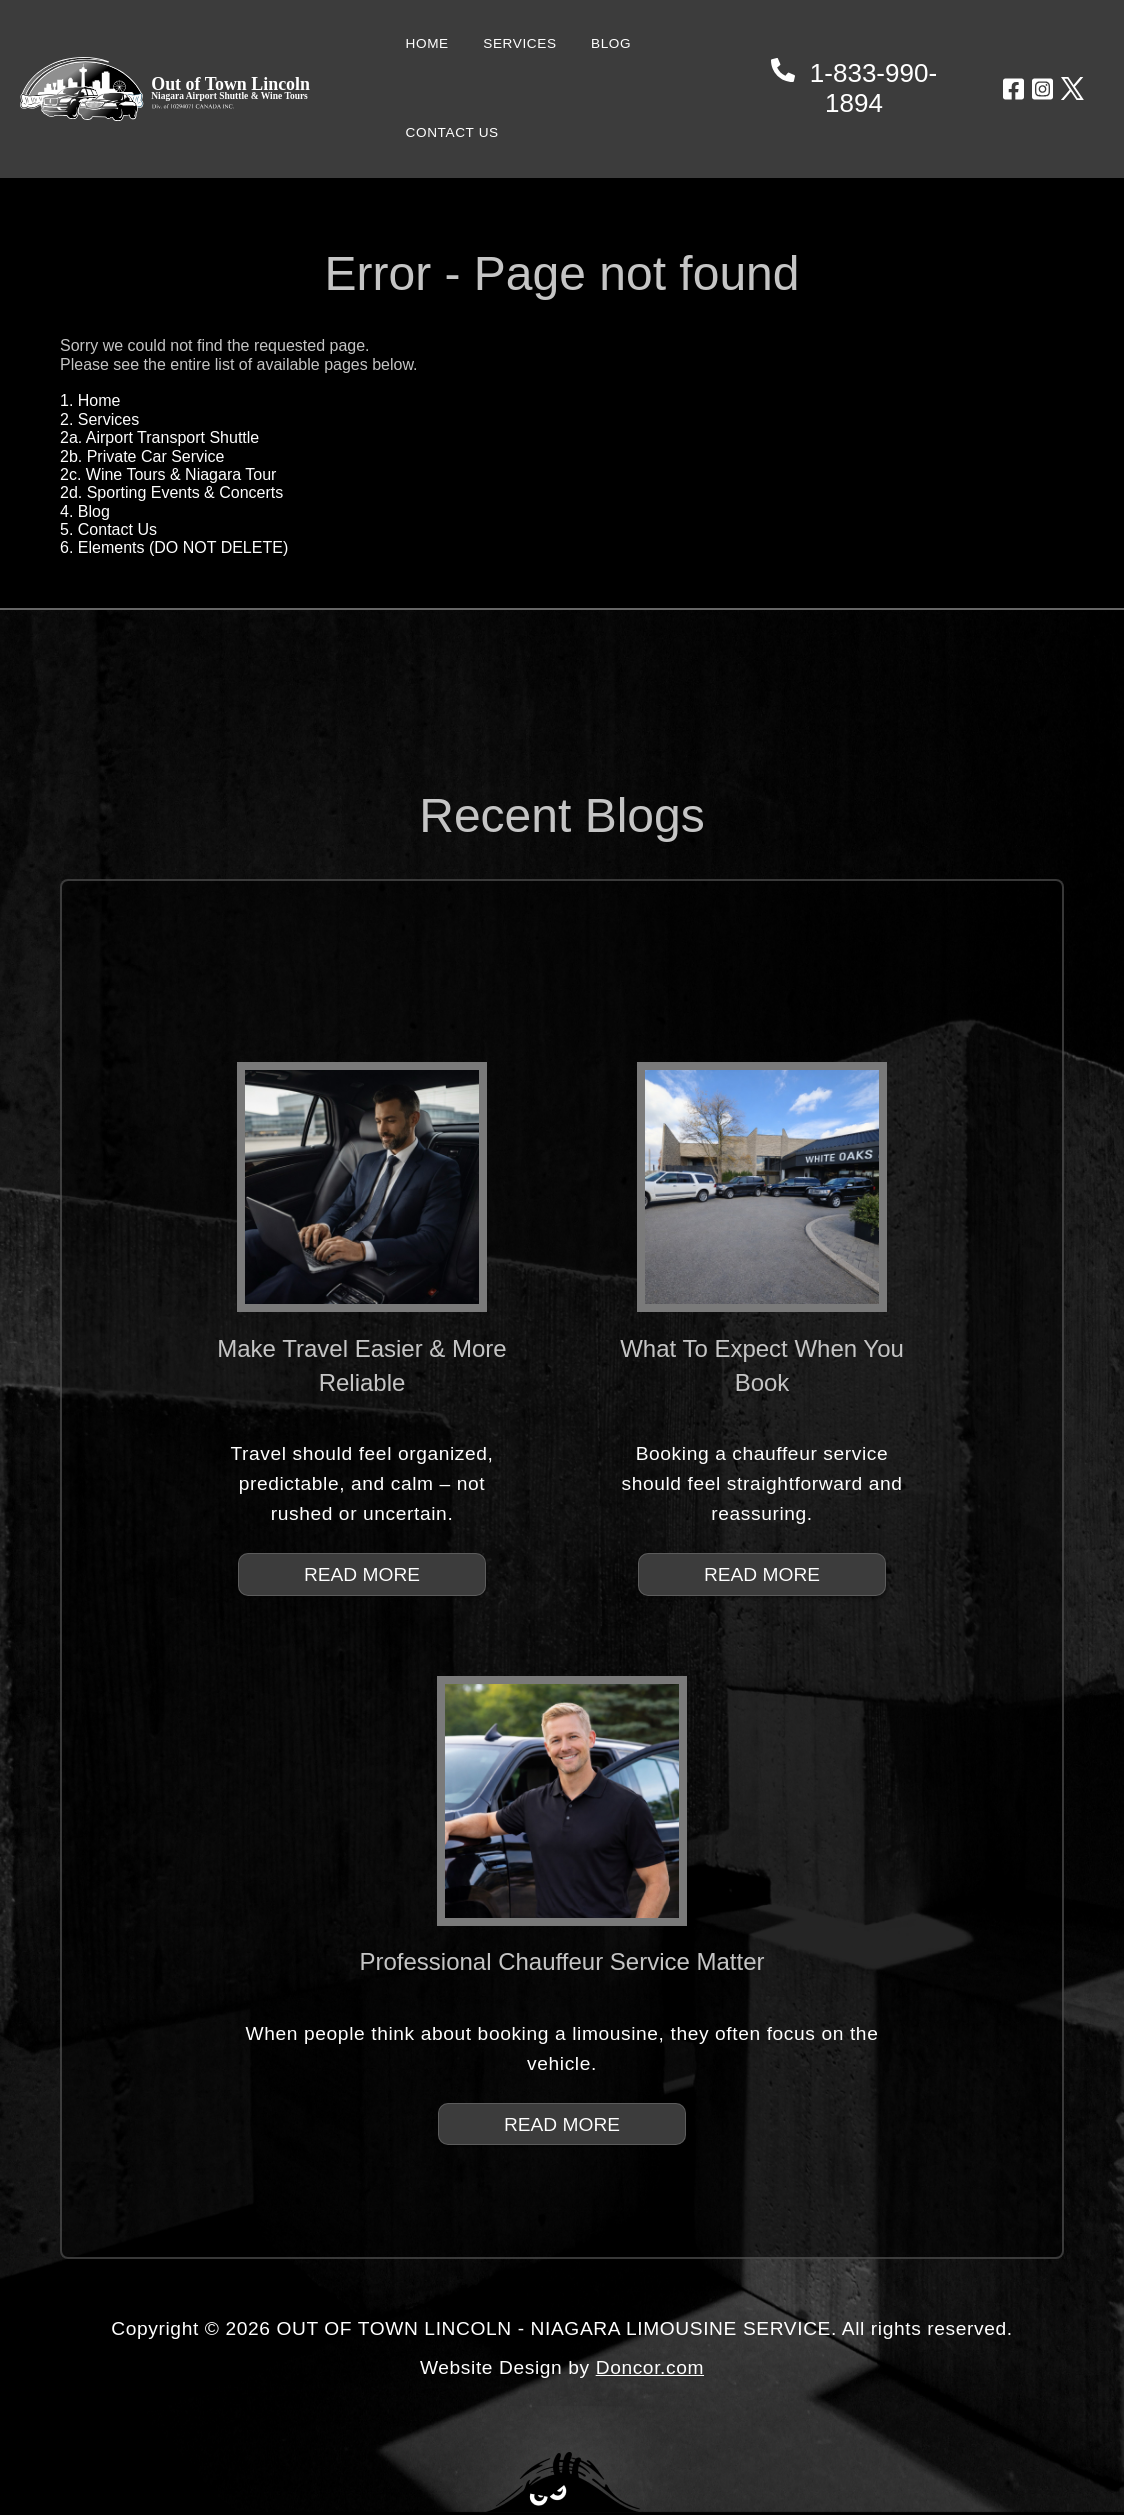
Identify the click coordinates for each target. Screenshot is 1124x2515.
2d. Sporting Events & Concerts (171, 492)
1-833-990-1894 (854, 88)
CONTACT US (452, 132)
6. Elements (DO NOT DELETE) (174, 547)
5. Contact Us (108, 529)
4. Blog (85, 511)
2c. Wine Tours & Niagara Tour (168, 474)
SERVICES (519, 43)
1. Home (90, 400)
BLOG (611, 43)
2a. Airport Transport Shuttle (159, 437)
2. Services (99, 419)
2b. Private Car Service (142, 456)
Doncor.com (650, 2367)
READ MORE (362, 1574)
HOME (427, 43)
